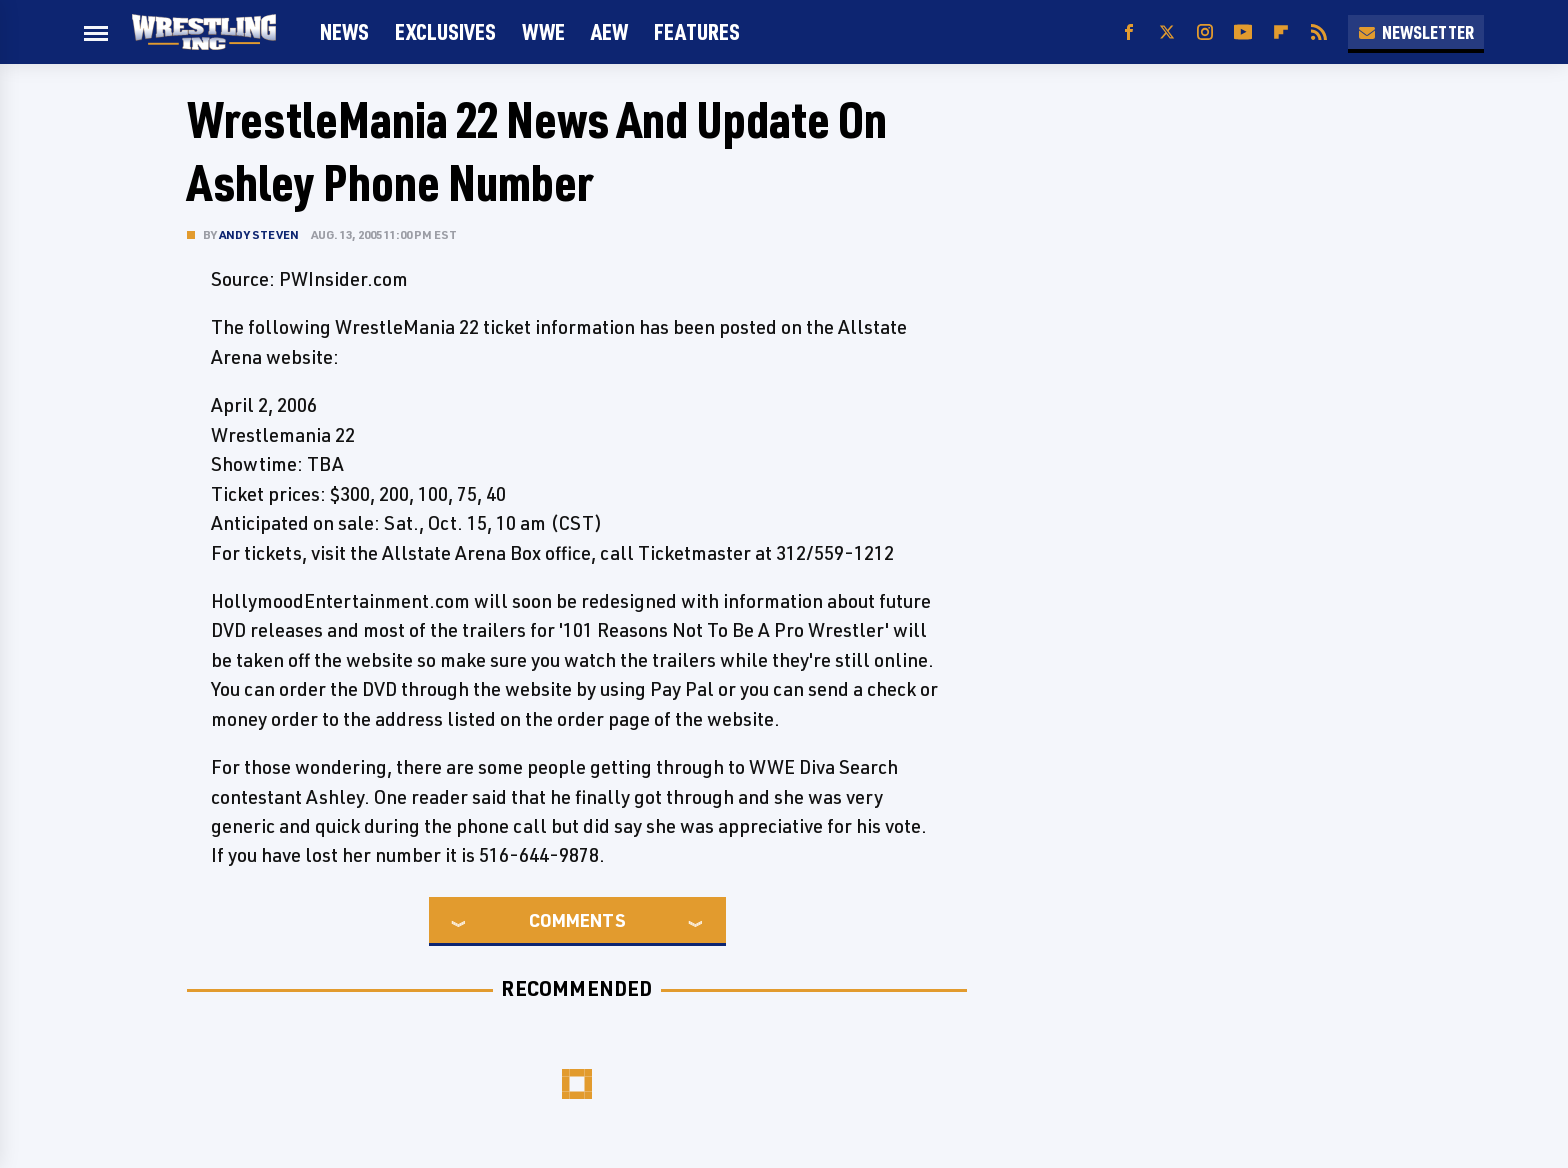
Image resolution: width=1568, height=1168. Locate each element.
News (344, 31)
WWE (543, 31)
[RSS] (1319, 32)
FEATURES (697, 31)
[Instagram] (1205, 32)
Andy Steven (259, 234)
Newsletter (1416, 32)
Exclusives (445, 31)
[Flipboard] (1281, 32)
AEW (609, 31)
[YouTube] (1243, 32)
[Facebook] (1129, 32)
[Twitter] (1167, 32)
